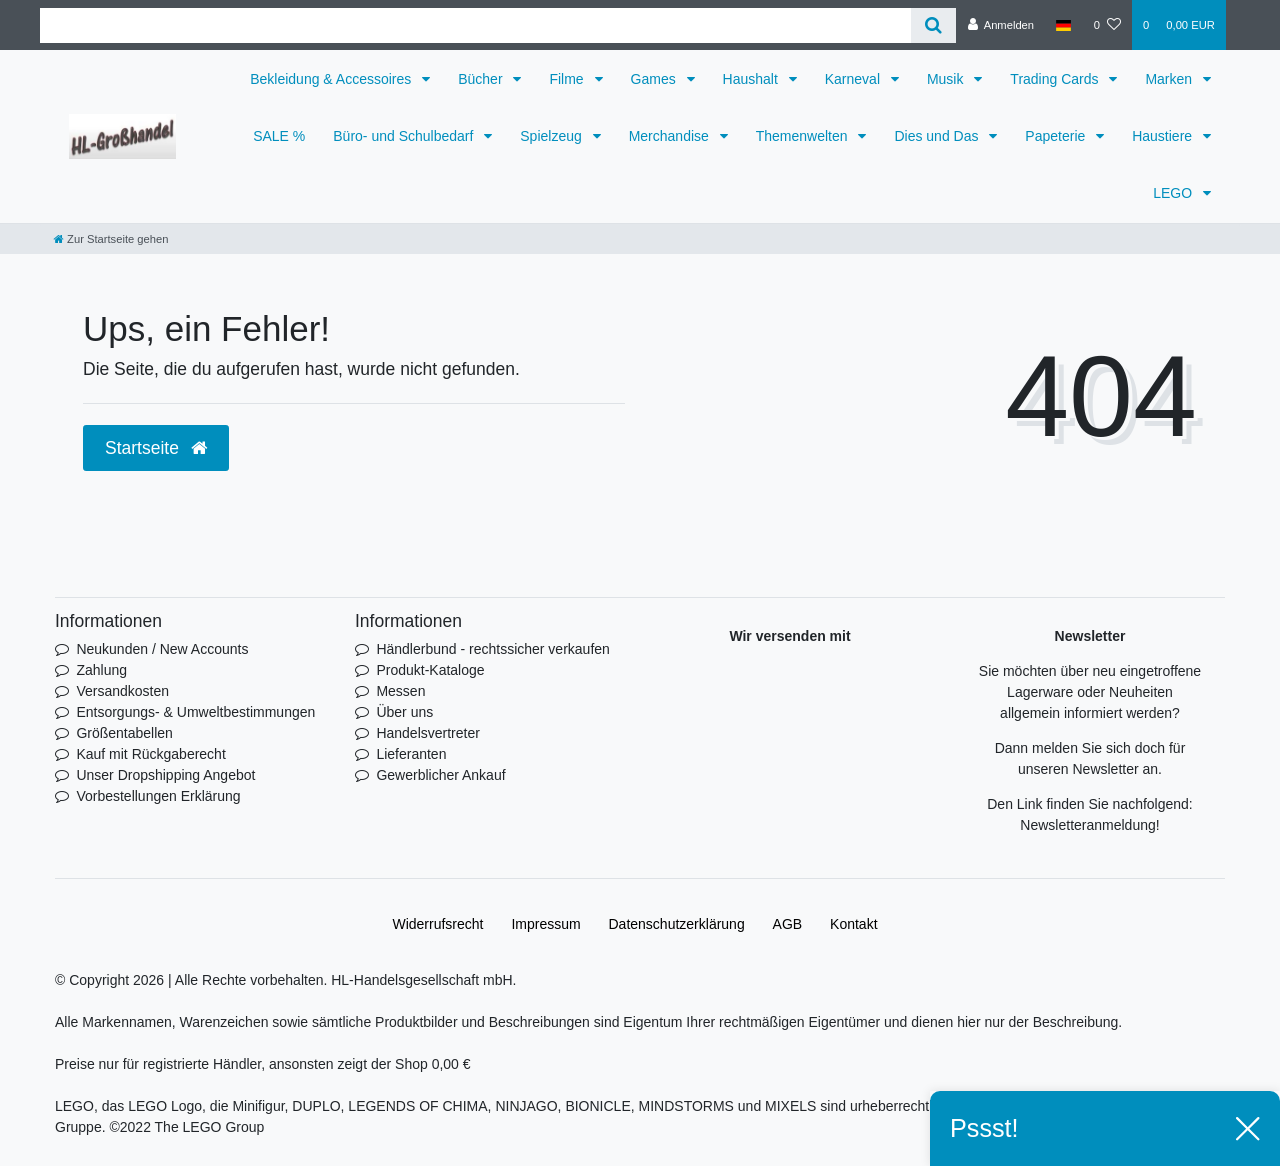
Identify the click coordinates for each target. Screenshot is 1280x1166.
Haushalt (752, 79)
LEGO (1174, 193)
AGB (788, 924)
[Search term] (475, 25)
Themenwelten (804, 136)
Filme (568, 79)
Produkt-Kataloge (430, 670)
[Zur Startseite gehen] (111, 239)
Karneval (854, 79)
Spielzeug (552, 136)
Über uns (404, 712)
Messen (400, 691)
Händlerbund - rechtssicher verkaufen (492, 649)
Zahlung (101, 670)
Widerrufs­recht (437, 924)
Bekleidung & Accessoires (332, 79)
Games (655, 79)
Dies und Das (938, 136)
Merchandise (671, 136)
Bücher (482, 79)
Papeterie (1057, 136)
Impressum (545, 924)
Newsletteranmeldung (1087, 825)
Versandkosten (122, 691)
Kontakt (853, 924)
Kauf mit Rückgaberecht (150, 754)
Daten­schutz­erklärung (677, 924)
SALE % (279, 136)
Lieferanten (411, 754)
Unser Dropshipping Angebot (165, 775)
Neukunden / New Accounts (162, 649)
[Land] (1063, 25)
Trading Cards (1056, 79)
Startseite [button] (156, 448)
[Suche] (933, 25)
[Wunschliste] (1107, 25)
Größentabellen (124, 733)
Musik (947, 79)
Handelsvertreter (428, 733)
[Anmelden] (1000, 25)
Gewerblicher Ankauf (440, 775)
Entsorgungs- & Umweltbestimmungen (195, 712)
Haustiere (1164, 136)
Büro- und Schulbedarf (405, 136)
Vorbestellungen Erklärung (158, 796)
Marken (1170, 79)
